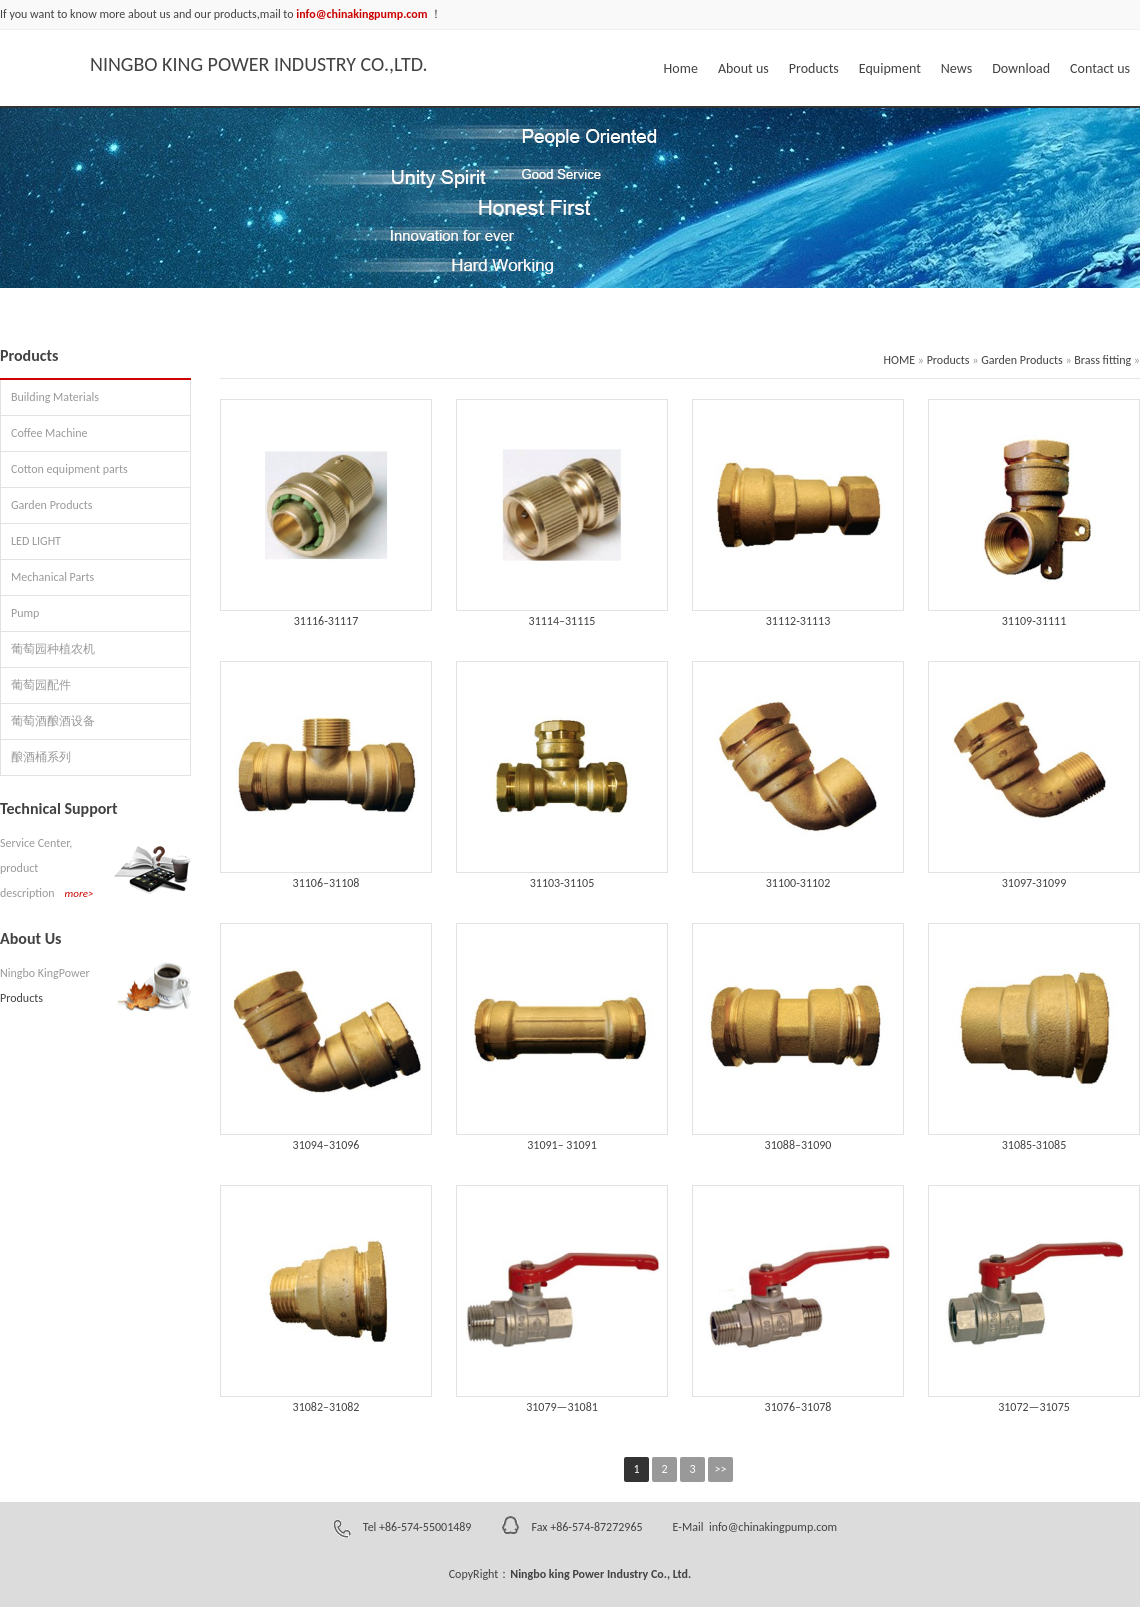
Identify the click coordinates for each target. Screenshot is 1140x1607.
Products (814, 68)
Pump (25, 613)
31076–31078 (798, 1407)
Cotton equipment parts (69, 469)
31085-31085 (1034, 1145)
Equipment (890, 68)
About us (743, 68)
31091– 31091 (562, 1145)
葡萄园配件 (41, 685)
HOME (900, 360)
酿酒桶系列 (41, 757)
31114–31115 (562, 621)
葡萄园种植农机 (53, 649)
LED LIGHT (36, 541)
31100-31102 (798, 883)
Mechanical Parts (52, 577)
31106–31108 (326, 883)
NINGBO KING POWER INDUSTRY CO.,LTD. (259, 64)
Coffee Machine (49, 433)
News (956, 68)
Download (1021, 68)
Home (681, 68)
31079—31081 (562, 1407)
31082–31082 (326, 1407)
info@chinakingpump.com (771, 1527)
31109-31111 (1034, 621)
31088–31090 (798, 1145)
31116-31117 (326, 621)
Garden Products (52, 505)
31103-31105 (562, 883)
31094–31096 (326, 1145)
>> (721, 1469)
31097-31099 (1034, 883)
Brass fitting (1102, 360)
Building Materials (55, 397)
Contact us (1100, 68)
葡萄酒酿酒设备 (53, 721)
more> (79, 893)
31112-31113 (798, 621)
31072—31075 (1034, 1407)
